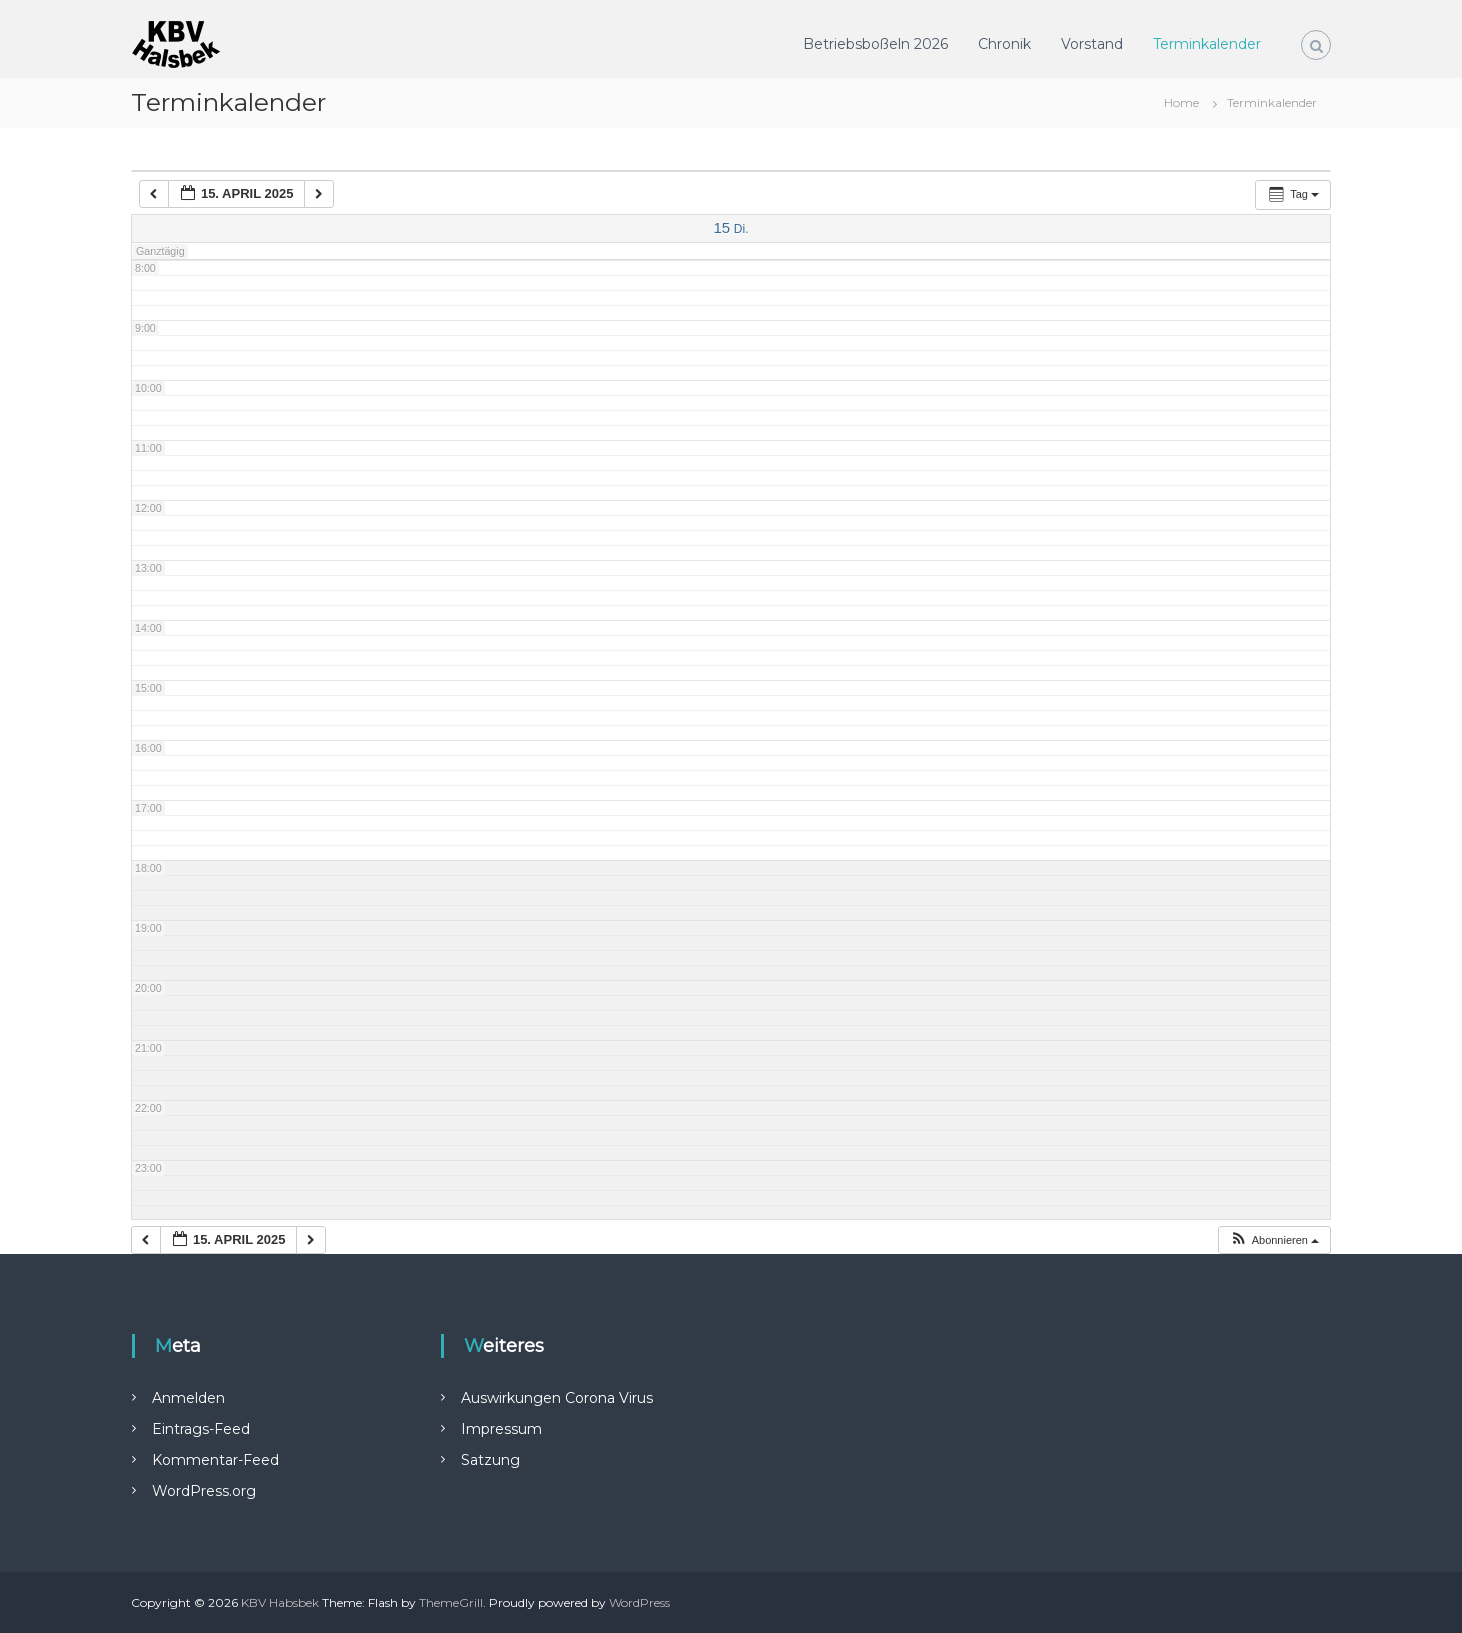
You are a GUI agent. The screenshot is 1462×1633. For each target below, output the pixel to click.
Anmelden (188, 1398)
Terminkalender (1207, 44)
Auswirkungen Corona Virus (557, 1398)
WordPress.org (204, 1491)
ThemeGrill (451, 1602)
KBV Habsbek (280, 1602)
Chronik (1004, 44)
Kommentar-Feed (215, 1460)
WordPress (639, 1602)
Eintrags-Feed (201, 1429)
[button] (1274, 1240)
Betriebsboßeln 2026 (875, 44)
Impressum (501, 1429)
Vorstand (1092, 44)
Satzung (490, 1460)
